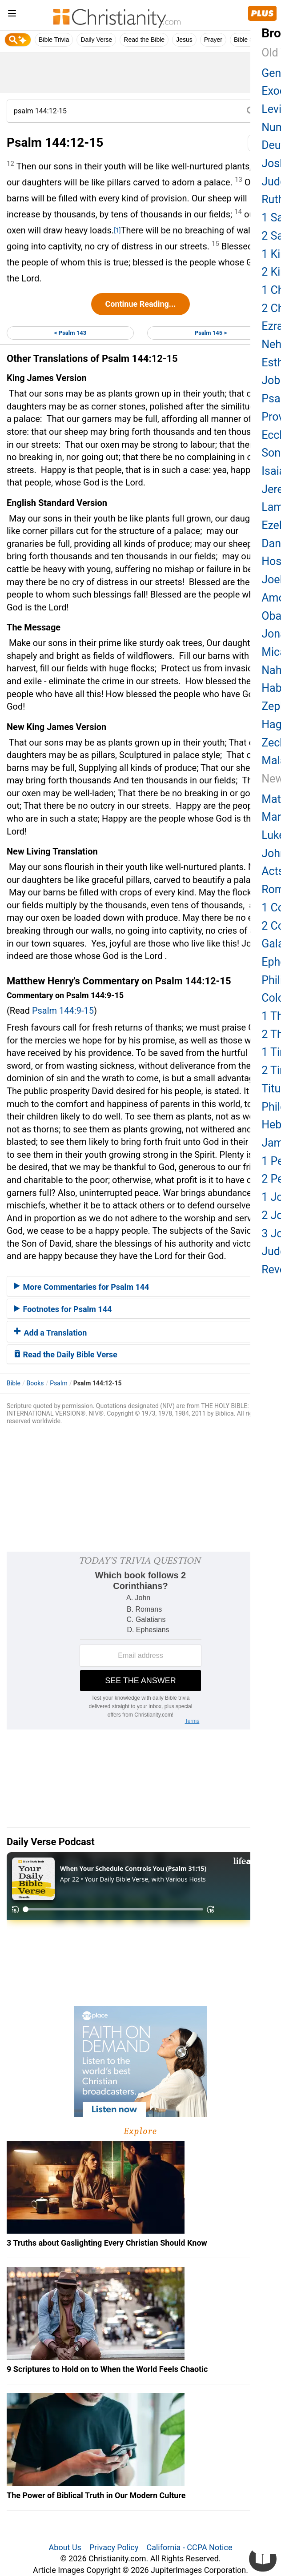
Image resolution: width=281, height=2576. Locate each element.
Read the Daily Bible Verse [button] (65, 1354)
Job (270, 380)
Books (35, 1383)
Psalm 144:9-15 (63, 1010)
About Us (65, 2547)
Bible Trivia (54, 39)
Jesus (184, 39)
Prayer (213, 39)
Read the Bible (144, 39)
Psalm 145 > (211, 332)
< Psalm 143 (70, 332)
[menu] (12, 14)
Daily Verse (96, 39)
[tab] (140, 1286)
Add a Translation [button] (50, 1332)
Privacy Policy (114, 2547)
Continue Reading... (140, 304)
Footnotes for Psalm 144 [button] (63, 1309)
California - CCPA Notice (189, 2547)
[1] (117, 230)
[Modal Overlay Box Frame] (140, 1640)
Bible (13, 1383)
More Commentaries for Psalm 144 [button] (81, 1287)
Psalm (58, 1383)
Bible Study (249, 39)
